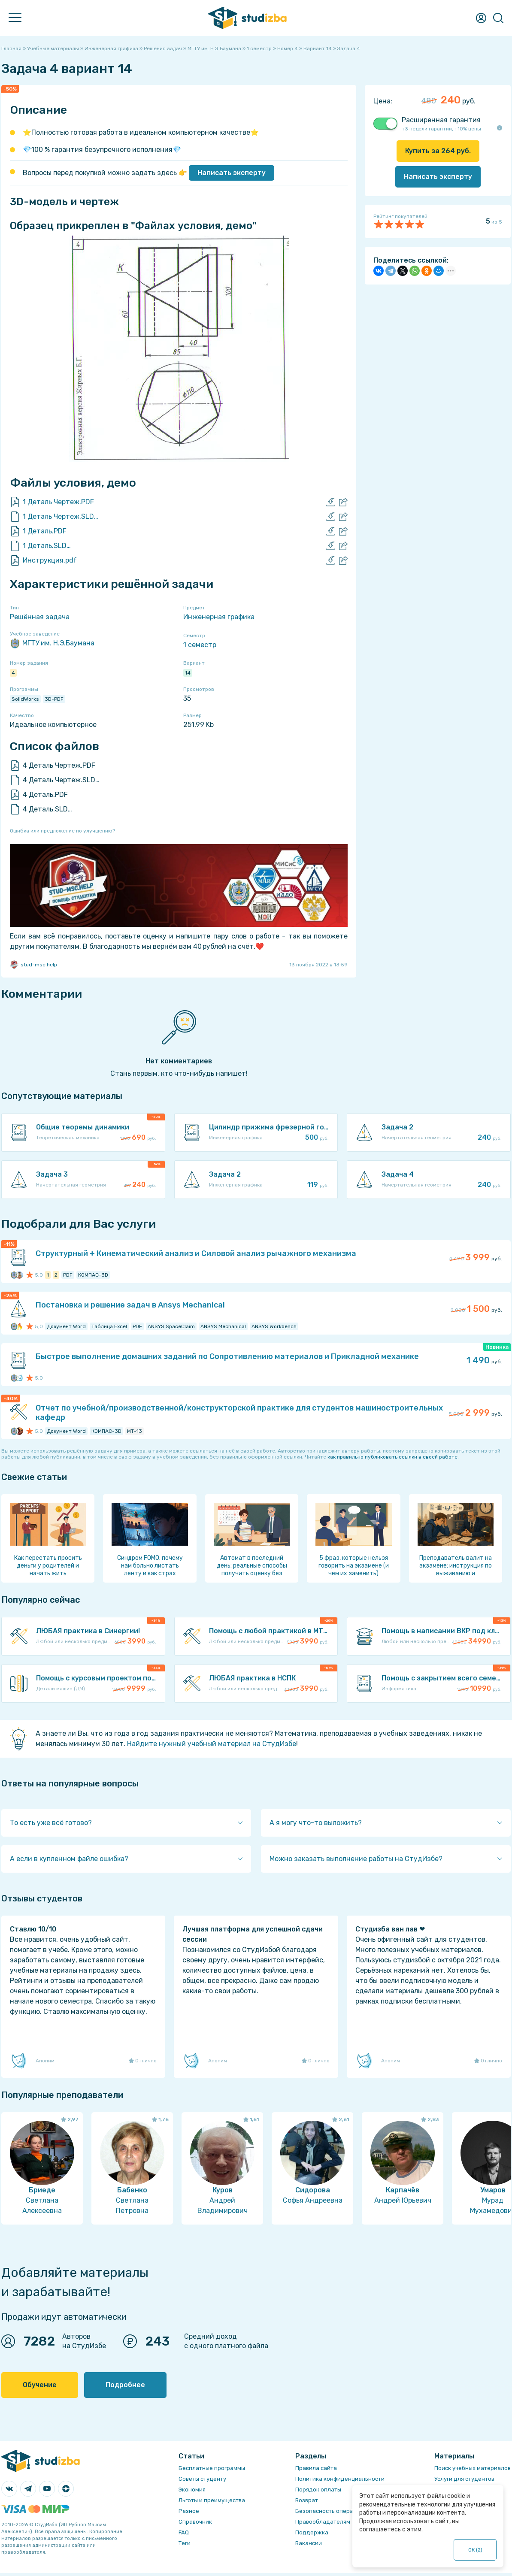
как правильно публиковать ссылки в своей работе (392, 1457)
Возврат (306, 2500)
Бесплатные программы (212, 2468)
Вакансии (308, 2543)
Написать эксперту (231, 173)
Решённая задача (40, 617)
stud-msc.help (33, 964)
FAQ (184, 2532)
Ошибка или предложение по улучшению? (62, 831)
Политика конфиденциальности (340, 2479)
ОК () (475, 2550)
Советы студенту (202, 2479)
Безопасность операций (329, 2511)
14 (188, 673)
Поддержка (311, 2532)
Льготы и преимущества (212, 2500)
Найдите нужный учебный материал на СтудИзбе (211, 1744)
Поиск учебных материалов (472, 2468)
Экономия (192, 2489)
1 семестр (199, 645)
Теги (185, 2543)
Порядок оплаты (318, 2489)
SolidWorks (25, 699)
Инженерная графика (218, 617)
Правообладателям (322, 2521)
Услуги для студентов (464, 2479)
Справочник (195, 2521)
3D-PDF (54, 699)
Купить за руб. (438, 151)
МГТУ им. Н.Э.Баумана (52, 643)
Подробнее (125, 2385)
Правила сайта (316, 2468)
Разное (189, 2511)
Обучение (40, 2385)
